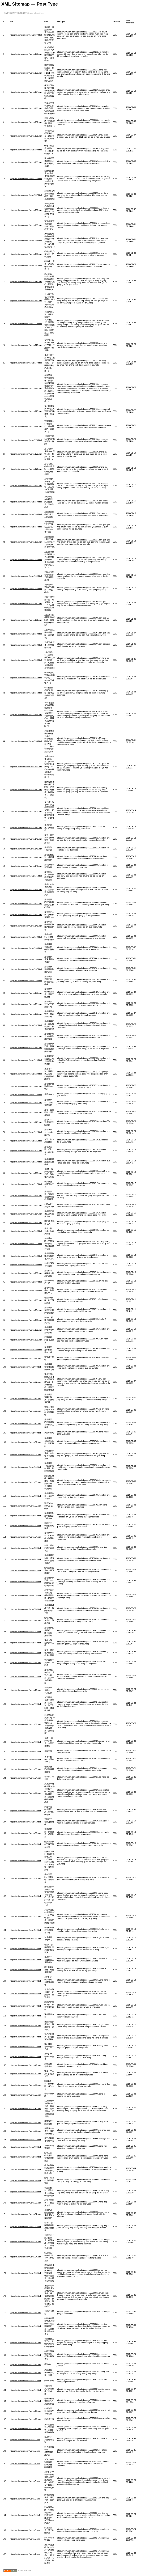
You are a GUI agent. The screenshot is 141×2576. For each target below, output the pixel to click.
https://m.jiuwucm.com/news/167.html (26, 527)
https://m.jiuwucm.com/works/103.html (26, 1320)
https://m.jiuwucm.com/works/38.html (25, 2095)
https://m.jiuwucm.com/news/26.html (25, 2227)
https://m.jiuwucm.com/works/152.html (26, 790)
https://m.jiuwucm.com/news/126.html (26, 1094)
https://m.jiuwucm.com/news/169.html (26, 502)
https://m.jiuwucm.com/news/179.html (26, 324)
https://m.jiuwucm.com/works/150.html (26, 828)
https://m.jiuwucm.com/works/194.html (26, 92)
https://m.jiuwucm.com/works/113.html (26, 1222)
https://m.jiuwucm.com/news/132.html (26, 1025)
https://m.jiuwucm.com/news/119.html (26, 1162)
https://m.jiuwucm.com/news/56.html (25, 1896)
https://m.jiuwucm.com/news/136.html (26, 980)
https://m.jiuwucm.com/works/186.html (26, 210)
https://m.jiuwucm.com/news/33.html (25, 2147)
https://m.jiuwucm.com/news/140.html (26, 937)
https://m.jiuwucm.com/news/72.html (25, 1676)
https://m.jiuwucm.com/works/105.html (26, 1300)
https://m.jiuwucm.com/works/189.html (26, 162)
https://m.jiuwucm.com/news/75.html (25, 1643)
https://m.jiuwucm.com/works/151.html (26, 811)
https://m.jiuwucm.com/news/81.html (25, 1570)
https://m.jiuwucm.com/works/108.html (26, 1273)
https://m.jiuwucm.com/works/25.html (25, 2242)
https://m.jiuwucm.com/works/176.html (26, 388)
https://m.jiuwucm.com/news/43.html (25, 2047)
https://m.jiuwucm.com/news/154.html (26, 741)
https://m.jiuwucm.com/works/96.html (25, 1398)
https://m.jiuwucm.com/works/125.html (26, 1102)
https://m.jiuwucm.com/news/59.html (25, 1844)
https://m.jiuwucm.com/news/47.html (25, 2006)
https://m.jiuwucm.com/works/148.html (26, 849)
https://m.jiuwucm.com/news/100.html (26, 1350)
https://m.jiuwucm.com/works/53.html (25, 1939)
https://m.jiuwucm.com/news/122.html (26, 1132)
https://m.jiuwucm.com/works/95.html (25, 1411)
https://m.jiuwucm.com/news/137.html (26, 969)
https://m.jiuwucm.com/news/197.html (26, 35)
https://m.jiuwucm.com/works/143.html (26, 903)
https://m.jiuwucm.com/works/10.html (25, 2428)
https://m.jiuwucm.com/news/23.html (25, 2273)
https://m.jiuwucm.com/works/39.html (25, 2085)
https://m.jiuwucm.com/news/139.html (26, 948)
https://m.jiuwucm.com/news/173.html (26, 440)
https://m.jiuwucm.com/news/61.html (25, 1822)
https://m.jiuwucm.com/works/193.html (26, 108)
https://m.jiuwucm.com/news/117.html (26, 1184)
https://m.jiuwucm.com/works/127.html (26, 1086)
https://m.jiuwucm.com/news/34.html (25, 2140)
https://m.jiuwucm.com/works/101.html (26, 1340)
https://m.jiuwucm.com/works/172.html (26, 454)
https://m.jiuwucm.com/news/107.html (26, 1282)
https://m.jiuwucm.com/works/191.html (26, 136)
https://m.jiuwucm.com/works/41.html (25, 2065)
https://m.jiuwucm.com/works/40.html (25, 2074)
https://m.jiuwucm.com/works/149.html (26, 839)
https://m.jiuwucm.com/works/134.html (26, 1004)
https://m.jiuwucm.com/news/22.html (25, 2296)
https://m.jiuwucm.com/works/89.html (25, 1482)
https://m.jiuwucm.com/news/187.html (26, 195)
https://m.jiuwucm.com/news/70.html (25, 1704)
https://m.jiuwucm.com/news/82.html (25, 1559)
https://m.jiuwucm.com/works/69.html (25, 1724)
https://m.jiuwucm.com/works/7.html (25, 2463)
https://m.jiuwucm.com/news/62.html (25, 1811)
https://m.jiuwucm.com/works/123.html (26, 1122)
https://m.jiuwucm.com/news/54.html (25, 1930)
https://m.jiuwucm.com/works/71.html (25, 1690)
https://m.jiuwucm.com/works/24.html (25, 2257)
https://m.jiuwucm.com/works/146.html (26, 866)
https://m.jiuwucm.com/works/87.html (25, 1506)
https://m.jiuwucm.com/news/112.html (26, 1231)
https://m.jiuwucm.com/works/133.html (26, 1014)
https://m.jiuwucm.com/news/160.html (26, 634)
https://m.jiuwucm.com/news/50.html (25, 1970)
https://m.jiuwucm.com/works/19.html (25, 2343)
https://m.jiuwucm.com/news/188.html (26, 178)
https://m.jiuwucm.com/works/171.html (26, 469)
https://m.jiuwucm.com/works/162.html (26, 604)
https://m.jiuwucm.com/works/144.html (26, 890)
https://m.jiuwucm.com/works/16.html (25, 2372)
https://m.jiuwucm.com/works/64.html (25, 1778)
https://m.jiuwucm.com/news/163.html (26, 588)
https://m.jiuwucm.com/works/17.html (25, 2364)
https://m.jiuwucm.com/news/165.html (26, 560)
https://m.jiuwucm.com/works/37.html (25, 2109)
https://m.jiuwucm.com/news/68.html (25, 1742)
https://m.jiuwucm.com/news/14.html (25, 2390)
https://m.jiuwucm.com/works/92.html (25, 1442)
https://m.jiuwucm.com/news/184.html (26, 240)
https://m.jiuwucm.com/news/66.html (25, 1759)
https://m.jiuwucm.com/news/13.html (25, 2401)
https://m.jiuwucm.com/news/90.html (25, 1467)
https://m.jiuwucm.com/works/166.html (26, 542)
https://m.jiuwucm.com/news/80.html (25, 1582)
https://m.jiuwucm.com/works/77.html (25, 1620)
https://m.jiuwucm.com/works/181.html (26, 282)
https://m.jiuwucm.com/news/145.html (26, 876)
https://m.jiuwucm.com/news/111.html (26, 1243)
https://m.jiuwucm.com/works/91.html (25, 1455)
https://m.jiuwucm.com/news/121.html (26, 1141)
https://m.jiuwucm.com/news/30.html (25, 2180)
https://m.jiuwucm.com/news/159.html (26, 645)
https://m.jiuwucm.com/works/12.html (25, 2411)
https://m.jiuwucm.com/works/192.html (26, 122)
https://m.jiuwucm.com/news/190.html (26, 150)
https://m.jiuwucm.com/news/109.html (26, 1265)
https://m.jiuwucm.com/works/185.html (26, 225)
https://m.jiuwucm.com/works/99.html (25, 1358)
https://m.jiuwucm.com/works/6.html (25, 2481)
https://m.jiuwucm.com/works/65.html (25, 1769)
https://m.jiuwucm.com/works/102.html (26, 1330)
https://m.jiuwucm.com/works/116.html (26, 1195)
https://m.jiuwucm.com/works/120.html (26, 1151)
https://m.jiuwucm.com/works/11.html (25, 2419)
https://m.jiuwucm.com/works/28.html (25, 2203)
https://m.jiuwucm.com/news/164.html (26, 576)
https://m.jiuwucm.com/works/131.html (26, 1036)
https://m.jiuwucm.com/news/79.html (25, 1595)
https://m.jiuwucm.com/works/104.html (26, 1310)
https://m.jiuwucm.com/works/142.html (26, 914)
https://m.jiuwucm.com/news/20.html (25, 2326)
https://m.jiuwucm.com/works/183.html (26, 254)
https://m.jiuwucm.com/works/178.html (26, 345)
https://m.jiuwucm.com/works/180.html (26, 301)
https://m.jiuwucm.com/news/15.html (25, 2381)
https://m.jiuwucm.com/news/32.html (25, 2157)
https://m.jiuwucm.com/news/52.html (25, 1949)
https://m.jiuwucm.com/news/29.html (25, 2192)
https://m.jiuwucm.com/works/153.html (26, 767)
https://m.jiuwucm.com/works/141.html (26, 926)
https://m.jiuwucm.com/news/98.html (25, 1367)
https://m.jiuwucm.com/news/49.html (25, 1981)
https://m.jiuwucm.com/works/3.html (25, 2530)
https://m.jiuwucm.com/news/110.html (26, 1256)
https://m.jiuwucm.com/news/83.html (25, 1548)
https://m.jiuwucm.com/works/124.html (26, 1112)
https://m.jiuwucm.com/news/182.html (26, 265)
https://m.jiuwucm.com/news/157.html (26, 678)
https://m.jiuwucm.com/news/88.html (25, 1496)
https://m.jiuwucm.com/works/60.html (25, 1833)
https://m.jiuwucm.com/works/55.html (25, 1916)
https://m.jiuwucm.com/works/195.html (26, 73)
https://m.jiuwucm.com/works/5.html (25, 2499)
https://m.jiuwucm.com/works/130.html (26, 1048)
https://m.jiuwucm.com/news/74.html (25, 1653)
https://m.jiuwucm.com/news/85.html (25, 1526)
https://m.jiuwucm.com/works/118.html (26, 1173)
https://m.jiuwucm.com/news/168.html (26, 514)
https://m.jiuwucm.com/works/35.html (25, 2131)
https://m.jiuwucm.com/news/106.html (26, 1290)
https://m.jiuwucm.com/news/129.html (26, 1060)
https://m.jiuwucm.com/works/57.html (25, 1878)
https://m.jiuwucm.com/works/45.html (25, 2026)
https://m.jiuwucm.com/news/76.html (25, 1632)
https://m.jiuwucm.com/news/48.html (25, 1993)
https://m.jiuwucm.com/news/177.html (26, 363)
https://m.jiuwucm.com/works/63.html (25, 1793)
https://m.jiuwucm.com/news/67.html (25, 1751)
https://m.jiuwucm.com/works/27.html (25, 2214)
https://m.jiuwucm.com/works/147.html (26, 857)
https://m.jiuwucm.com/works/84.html (25, 1537)
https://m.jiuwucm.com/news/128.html (26, 1074)
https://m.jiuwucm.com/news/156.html (26, 693)
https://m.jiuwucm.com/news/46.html (25, 2016)
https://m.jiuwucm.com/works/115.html (26, 1205)
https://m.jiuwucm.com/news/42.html (25, 2056)
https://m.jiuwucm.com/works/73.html (25, 1662)
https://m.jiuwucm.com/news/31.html (25, 2169)
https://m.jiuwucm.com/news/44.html (25, 2037)
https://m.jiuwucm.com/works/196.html (26, 54)
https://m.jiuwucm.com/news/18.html (25, 2355)
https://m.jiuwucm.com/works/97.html (25, 1382)
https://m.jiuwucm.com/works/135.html (26, 993)
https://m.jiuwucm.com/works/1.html (25, 2554)
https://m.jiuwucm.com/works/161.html (26, 620)
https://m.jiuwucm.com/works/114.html (26, 1214)
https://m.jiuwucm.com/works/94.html (25, 1423)
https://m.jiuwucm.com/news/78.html (25, 1609)
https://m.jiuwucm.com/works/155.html (26, 714)
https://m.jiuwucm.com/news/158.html (26, 660)
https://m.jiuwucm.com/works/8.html (25, 2451)
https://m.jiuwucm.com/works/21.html (25, 2312)
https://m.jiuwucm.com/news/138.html (26, 959)
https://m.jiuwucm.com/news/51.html (25, 1960)
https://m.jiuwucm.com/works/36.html (25, 2122)
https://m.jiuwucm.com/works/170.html (26, 485)
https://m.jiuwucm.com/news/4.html (25, 2515)
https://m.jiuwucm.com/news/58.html (25, 1861)
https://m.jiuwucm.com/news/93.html (25, 1433)
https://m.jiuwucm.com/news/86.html (25, 1516)
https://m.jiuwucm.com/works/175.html (26, 411)
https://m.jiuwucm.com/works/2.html (25, 2539)
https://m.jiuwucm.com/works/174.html (26, 426)
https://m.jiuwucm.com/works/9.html (25, 2440)
